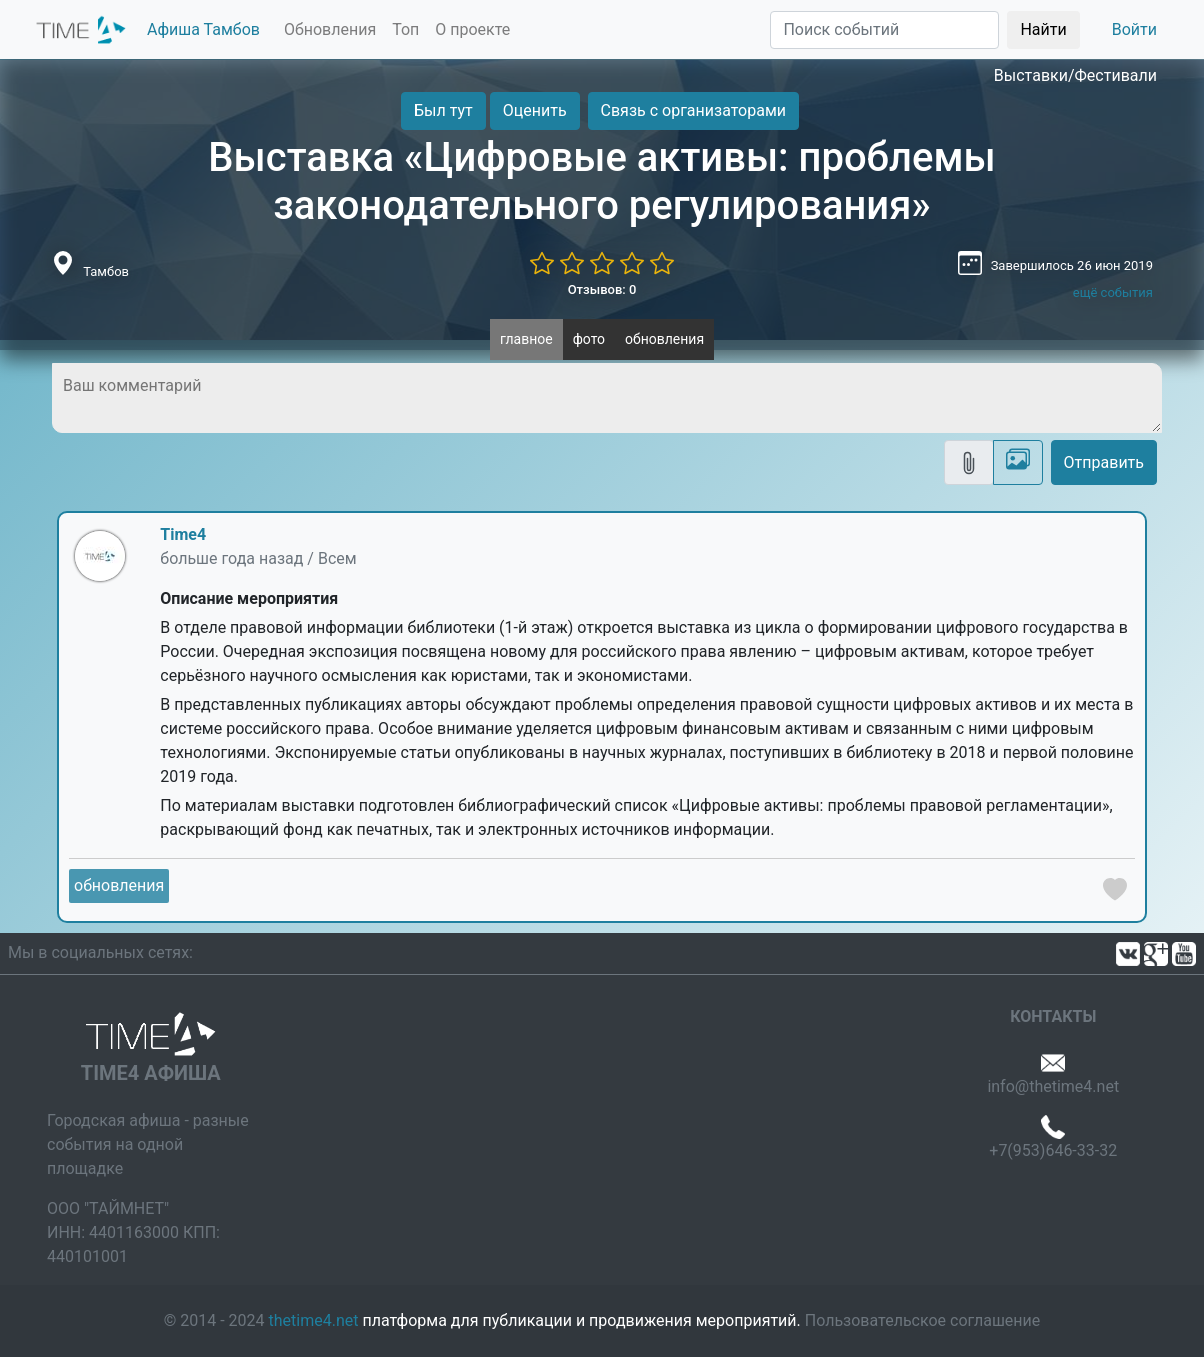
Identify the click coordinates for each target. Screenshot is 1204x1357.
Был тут (443, 110)
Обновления (330, 29)
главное (526, 339)
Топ (405, 29)
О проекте (472, 29)
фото (589, 339)
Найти (1043, 29)
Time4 (183, 534)
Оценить (535, 110)
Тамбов (106, 271)
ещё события (1113, 292)
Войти (1134, 29)
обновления (664, 339)
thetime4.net (314, 1320)
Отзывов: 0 (602, 289)
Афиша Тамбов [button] (203, 29)
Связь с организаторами (693, 110)
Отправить (1104, 462)
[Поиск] (884, 30)
